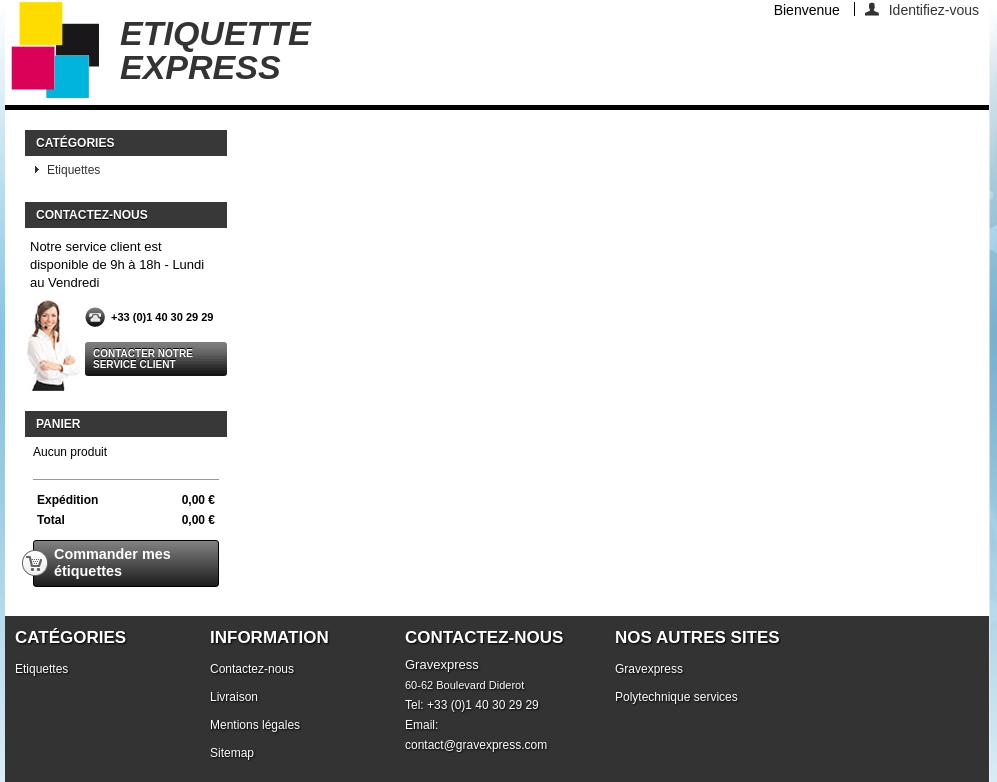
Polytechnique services (676, 697)
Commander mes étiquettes (102, 562)
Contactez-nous (252, 669)
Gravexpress (649, 669)
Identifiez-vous (934, 9)
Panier (58, 424)
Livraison (234, 697)
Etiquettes (73, 170)
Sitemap (232, 753)
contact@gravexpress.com (476, 745)
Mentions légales (255, 725)
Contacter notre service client (143, 359)
